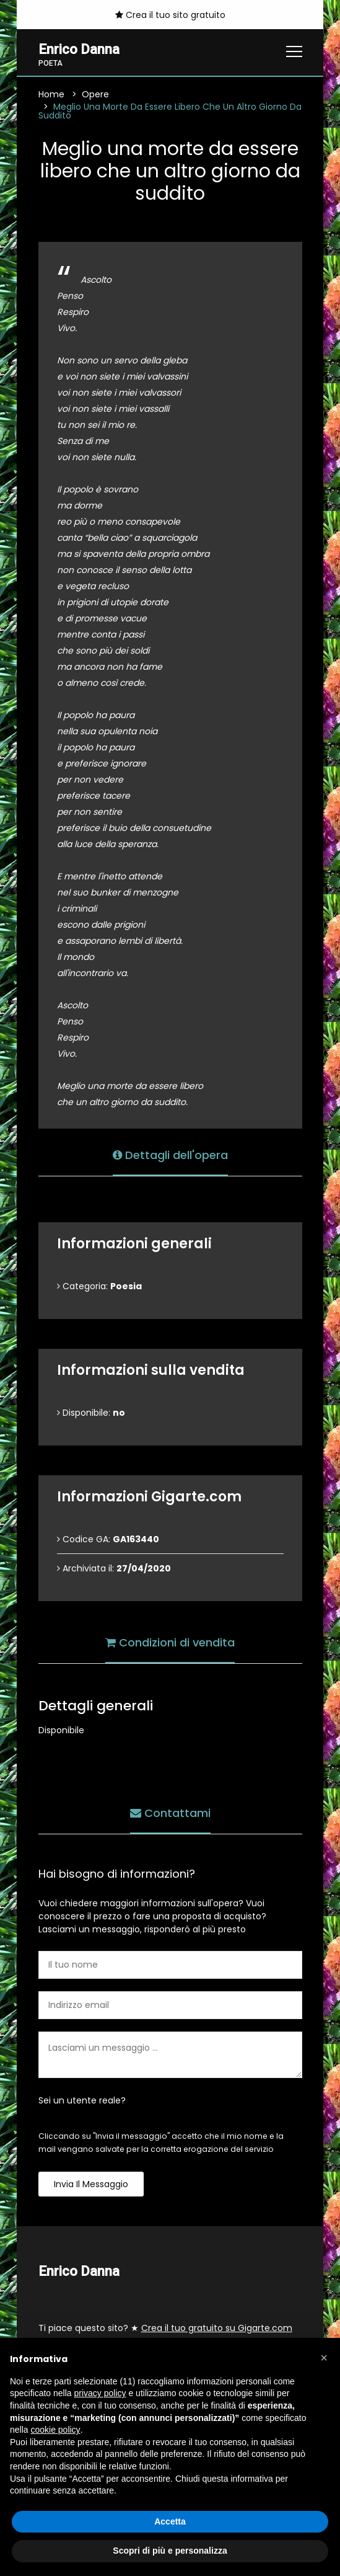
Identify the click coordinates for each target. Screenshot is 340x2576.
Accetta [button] (170, 2521)
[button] (324, 2358)
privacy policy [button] (100, 2393)
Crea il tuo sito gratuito (170, 15)
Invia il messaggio (91, 2184)
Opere (95, 94)
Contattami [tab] (170, 1813)
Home (51, 94)
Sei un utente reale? (82, 2100)
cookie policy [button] (55, 2430)
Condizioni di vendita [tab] (170, 1642)
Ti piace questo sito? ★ (165, 2328)
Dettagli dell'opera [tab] (170, 1155)
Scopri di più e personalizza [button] (170, 2551)
